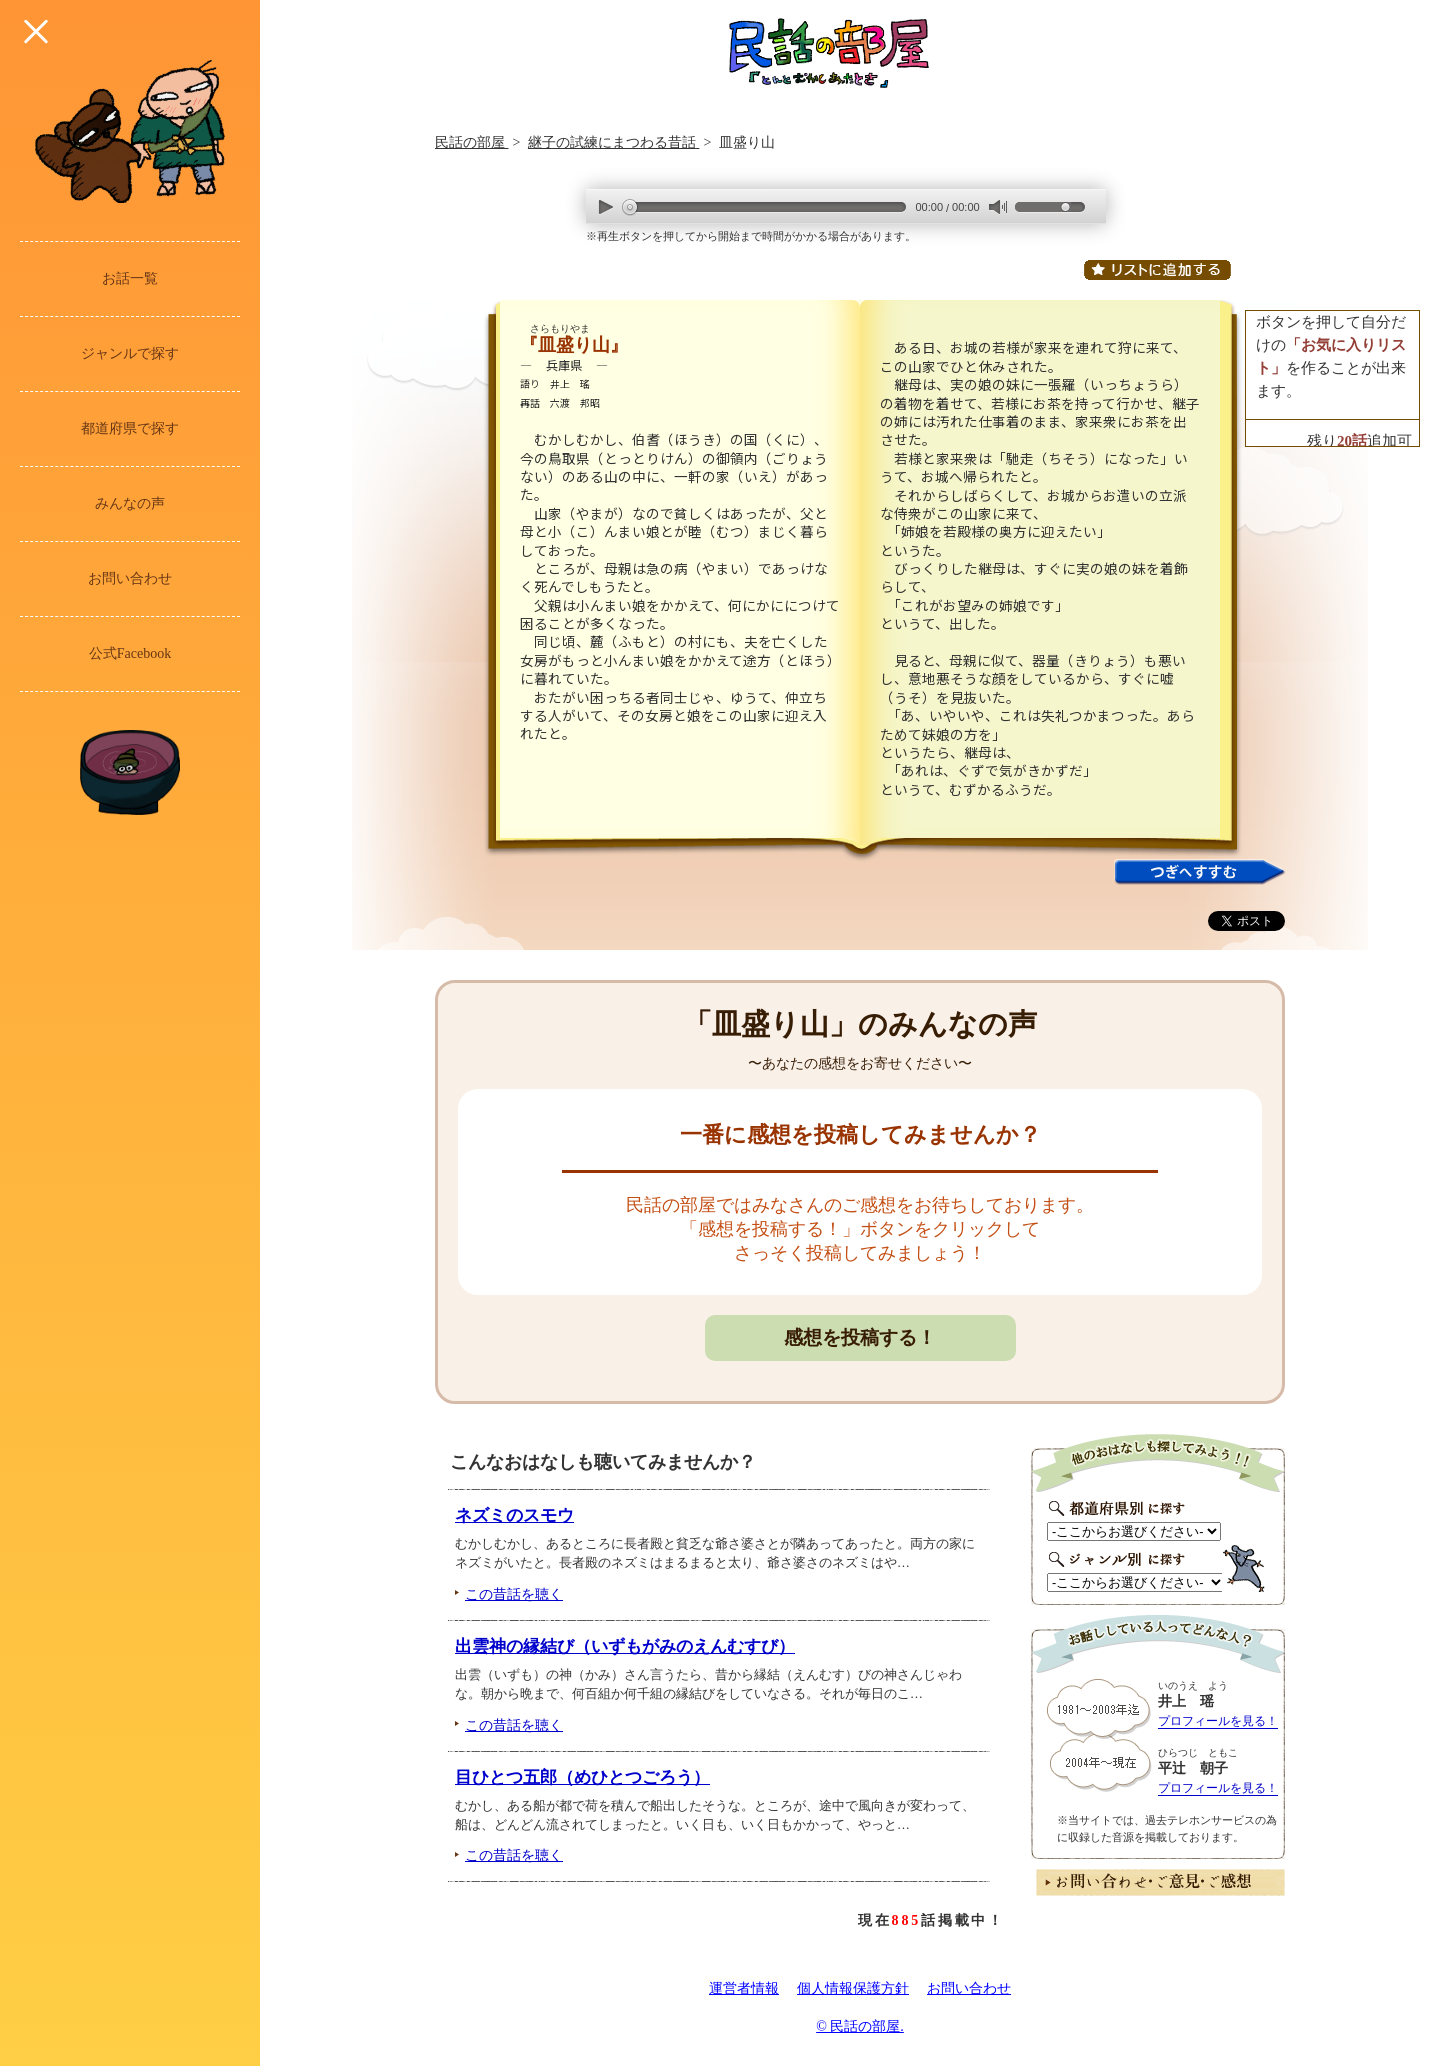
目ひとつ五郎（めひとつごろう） (582, 1777)
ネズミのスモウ (514, 1515)
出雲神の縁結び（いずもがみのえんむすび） (625, 1646)
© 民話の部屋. (860, 2026)
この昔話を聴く (514, 1594)
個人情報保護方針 (853, 1988)
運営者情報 (744, 1988)
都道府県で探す (130, 428)
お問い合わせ (130, 578)
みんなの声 (130, 503)
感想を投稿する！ (860, 1337)
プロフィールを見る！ (1218, 1721)
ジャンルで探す (130, 353)
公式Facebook (130, 653)
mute (997, 207)
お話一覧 (130, 278)
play (606, 206)
